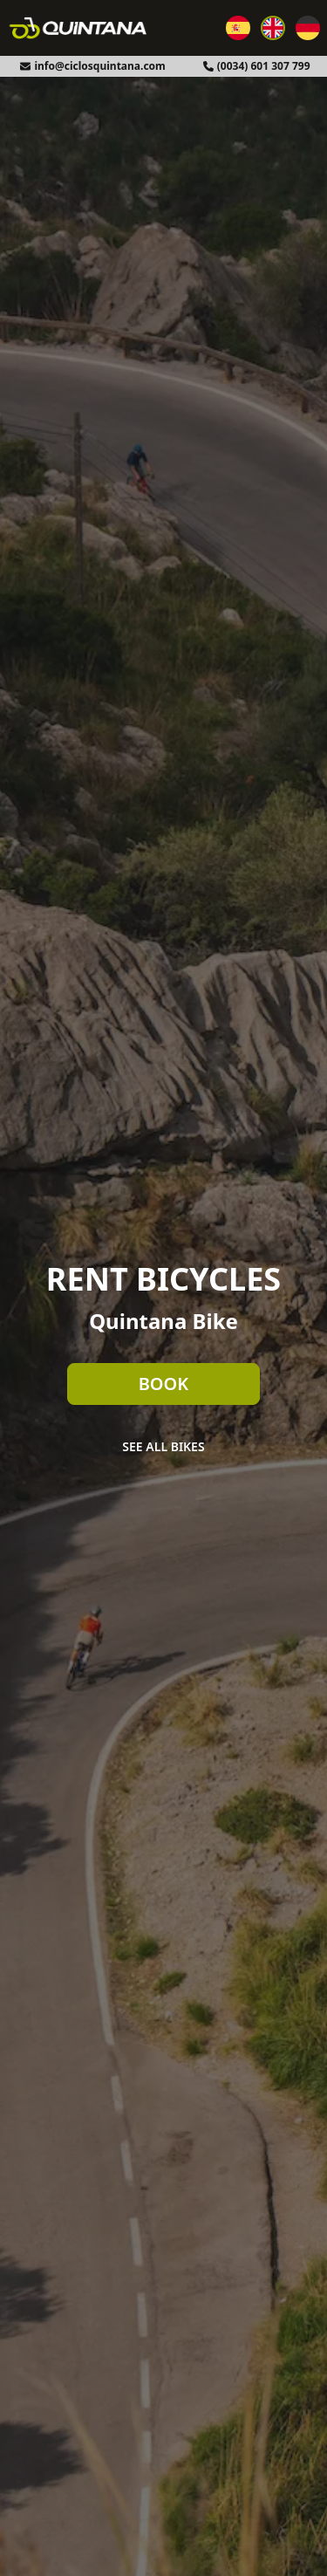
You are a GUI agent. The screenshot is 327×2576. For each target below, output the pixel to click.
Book (164, 1383)
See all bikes (163, 1446)
